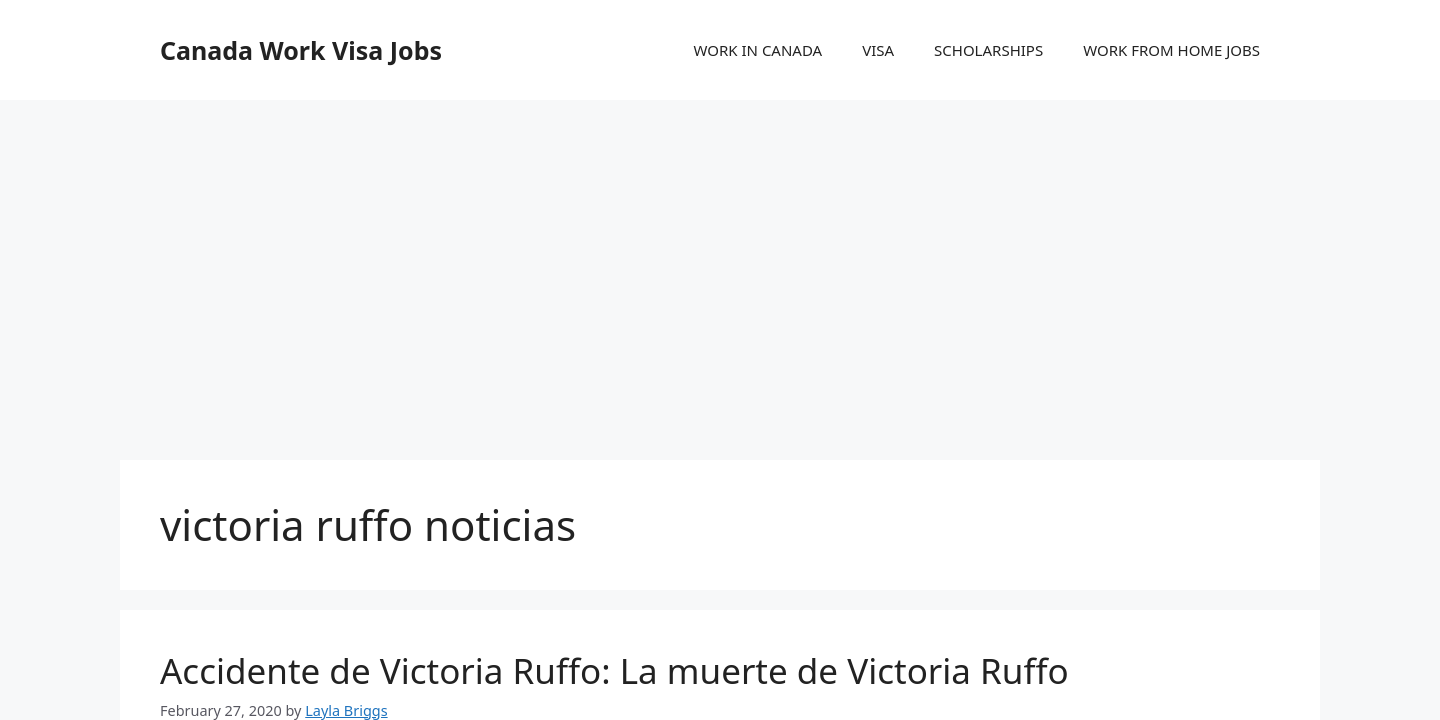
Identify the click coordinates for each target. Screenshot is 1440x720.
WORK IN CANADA (757, 50)
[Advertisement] (720, 260)
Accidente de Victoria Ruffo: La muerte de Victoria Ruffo (614, 670)
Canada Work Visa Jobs (301, 50)
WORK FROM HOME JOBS (1171, 50)
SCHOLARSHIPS (988, 50)
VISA (878, 50)
